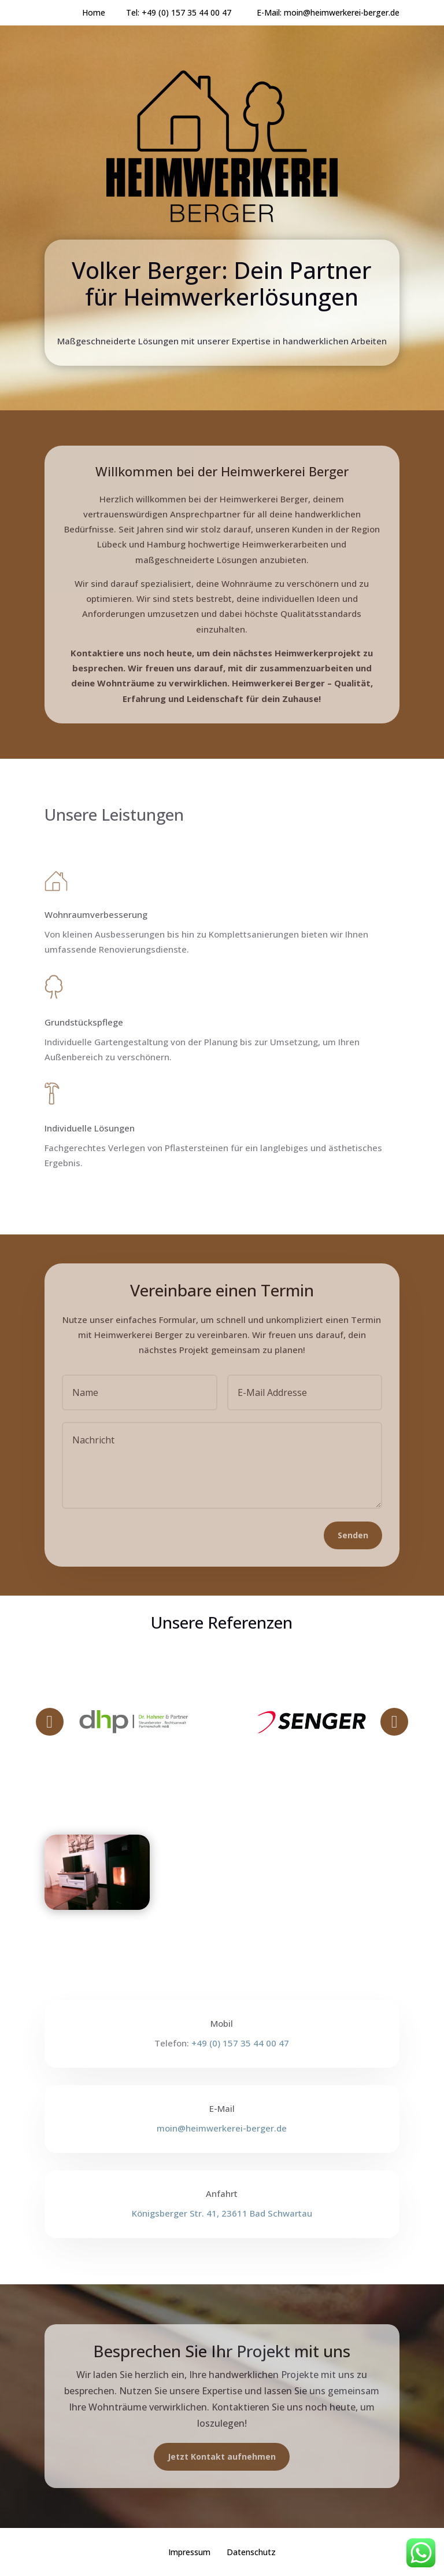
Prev (50, 1722)
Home (93, 12)
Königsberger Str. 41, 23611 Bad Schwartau (222, 2213)
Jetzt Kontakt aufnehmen (222, 2456)
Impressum (189, 2551)
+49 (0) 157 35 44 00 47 (199, 12)
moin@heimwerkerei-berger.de (341, 12)
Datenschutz (251, 2551)
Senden (353, 1535)
